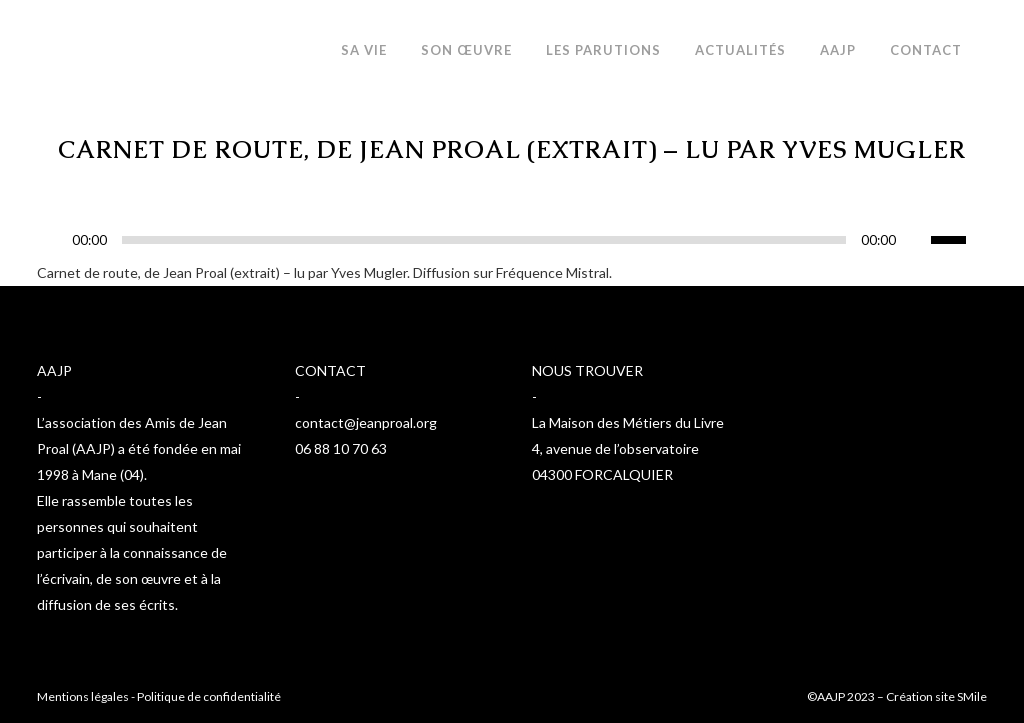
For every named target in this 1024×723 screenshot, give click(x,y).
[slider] (484, 240)
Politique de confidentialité (209, 696)
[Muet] (916, 240)
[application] (512, 245)
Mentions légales (83, 696)
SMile (972, 696)
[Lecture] (58, 240)
